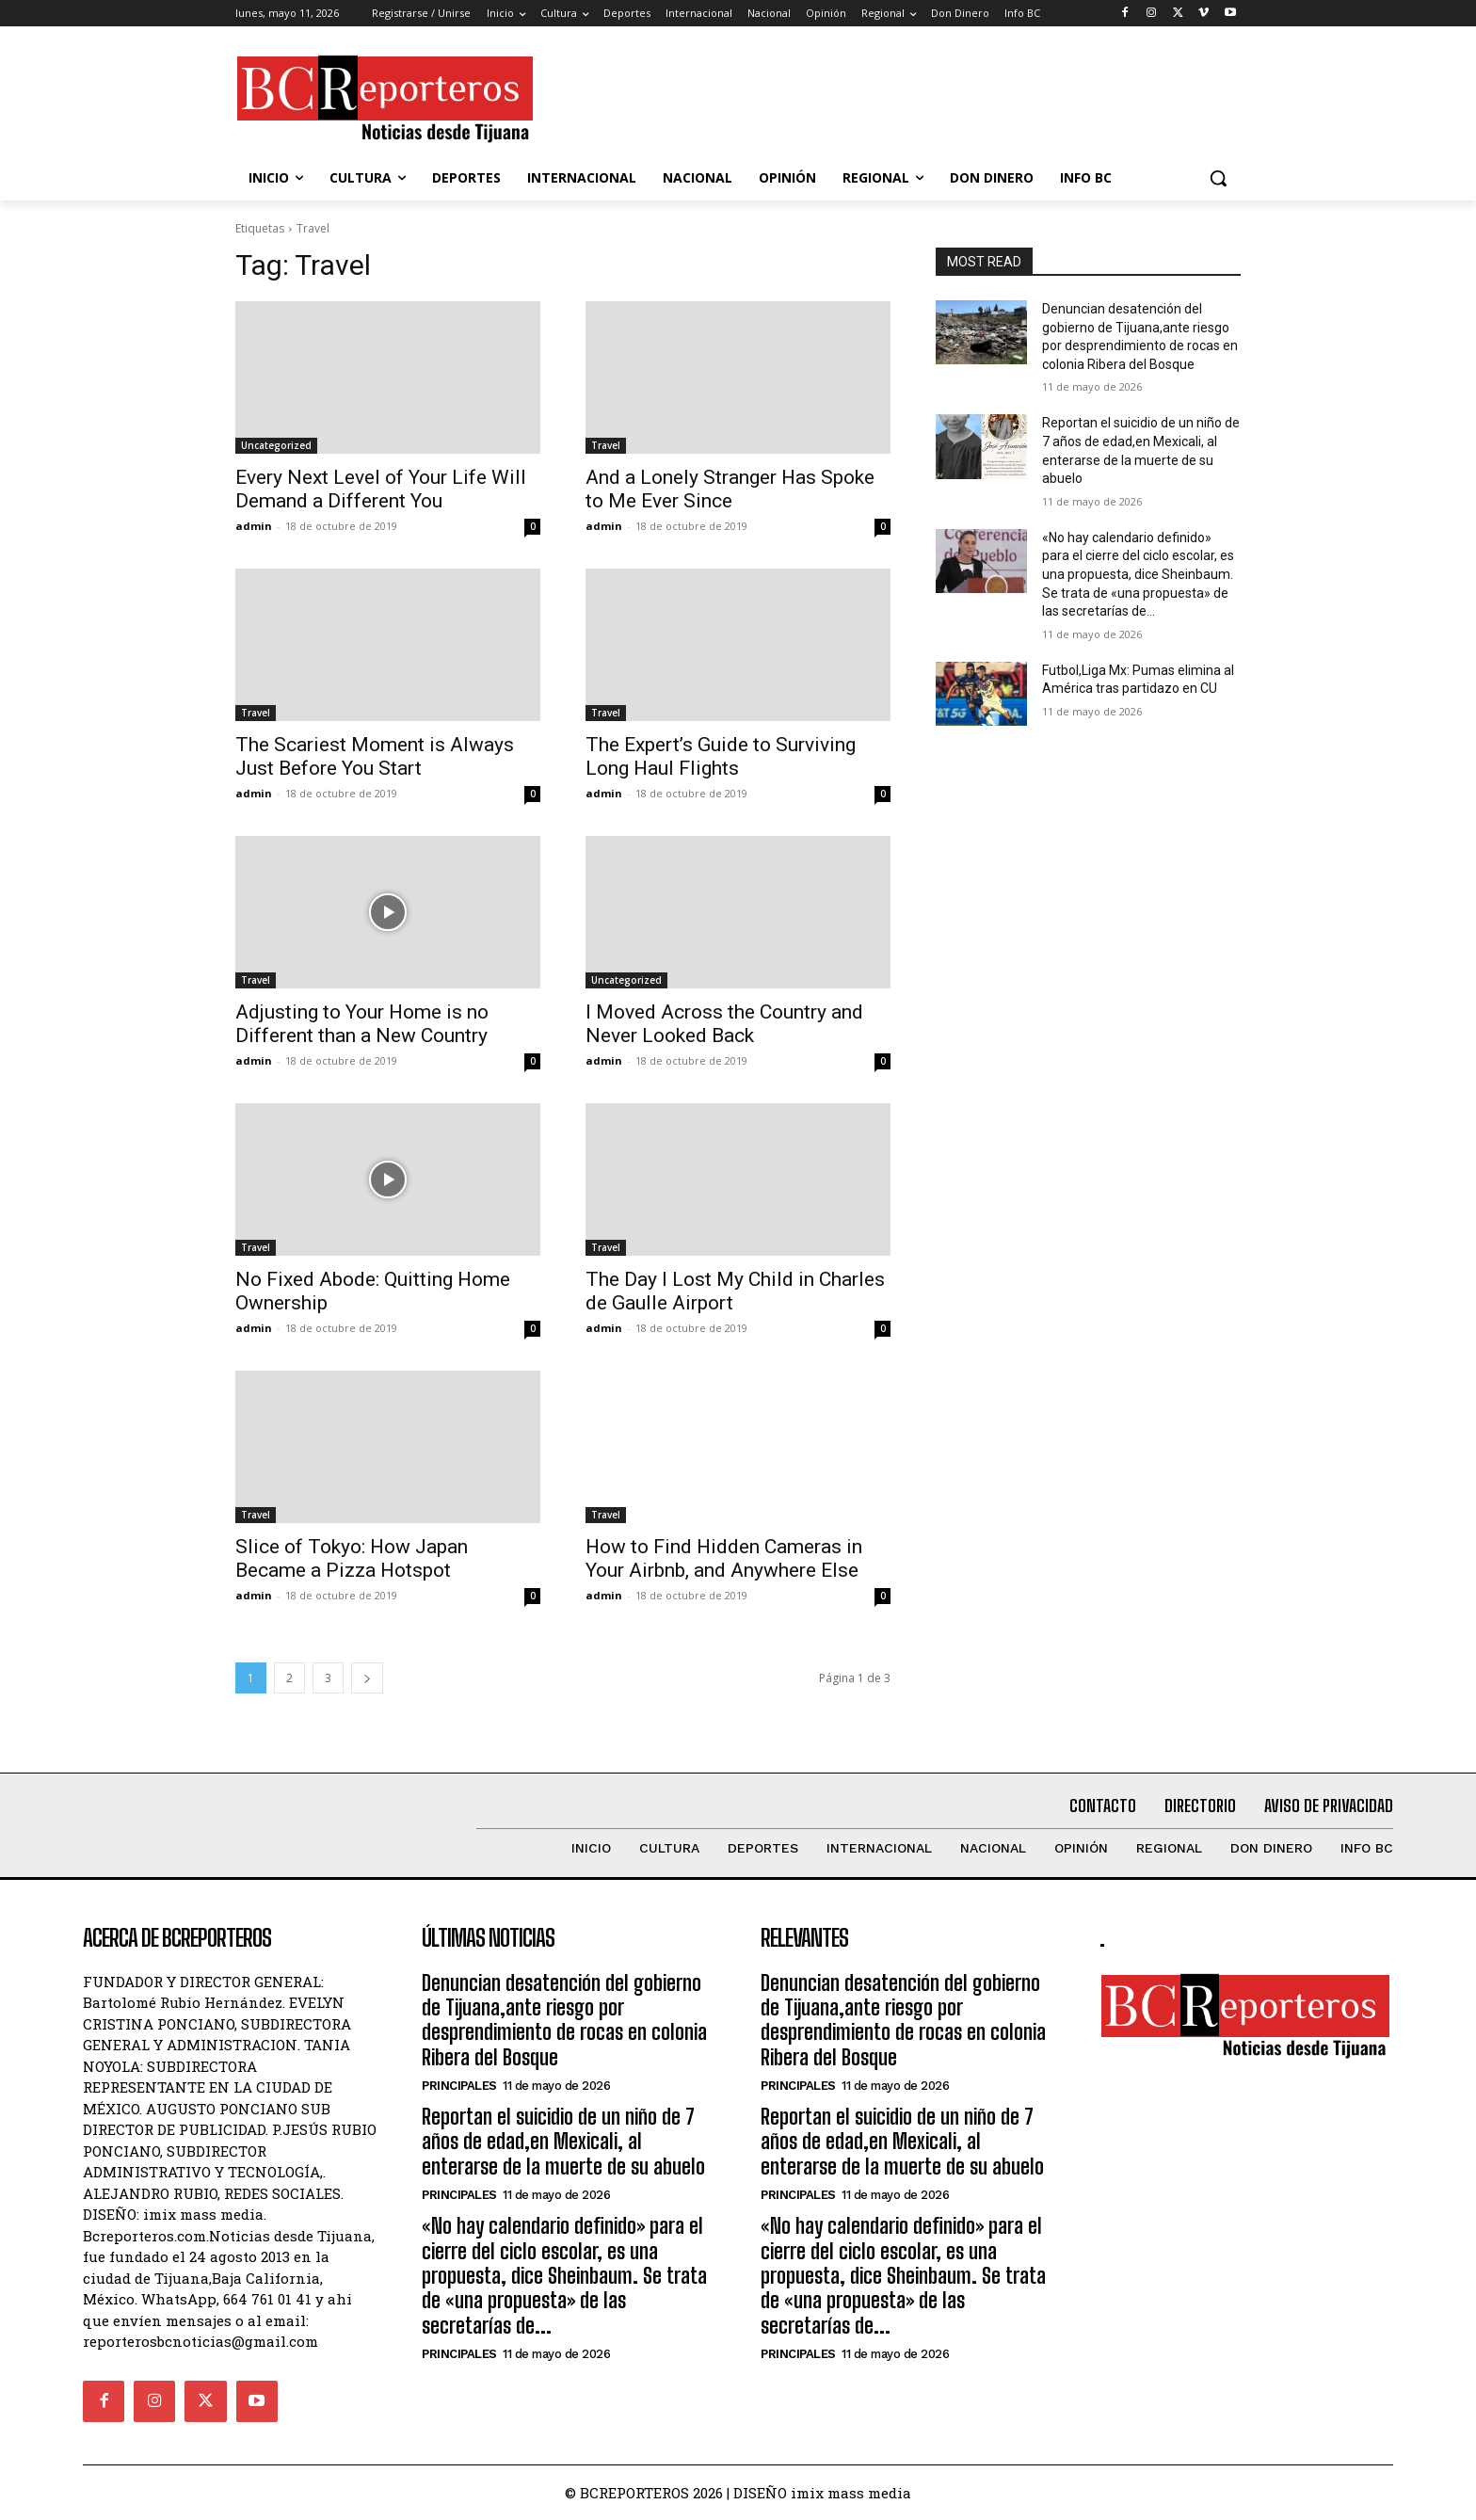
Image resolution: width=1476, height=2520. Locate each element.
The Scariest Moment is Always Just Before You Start (374, 756)
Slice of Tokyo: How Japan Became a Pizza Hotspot (351, 1558)
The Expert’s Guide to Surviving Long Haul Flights (721, 756)
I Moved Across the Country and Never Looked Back (724, 1024)
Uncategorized (276, 445)
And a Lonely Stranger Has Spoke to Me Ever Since (730, 489)
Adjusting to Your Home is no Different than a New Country (362, 1024)
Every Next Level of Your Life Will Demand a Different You (380, 489)
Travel (605, 445)
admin (253, 526)
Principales (459, 2086)
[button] (1218, 178)
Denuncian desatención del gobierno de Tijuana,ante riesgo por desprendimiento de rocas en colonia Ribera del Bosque (564, 2020)
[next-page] (367, 1677)
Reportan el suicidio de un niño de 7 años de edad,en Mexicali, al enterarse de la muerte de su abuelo (563, 2141)
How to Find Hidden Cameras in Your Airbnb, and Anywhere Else (724, 1558)
